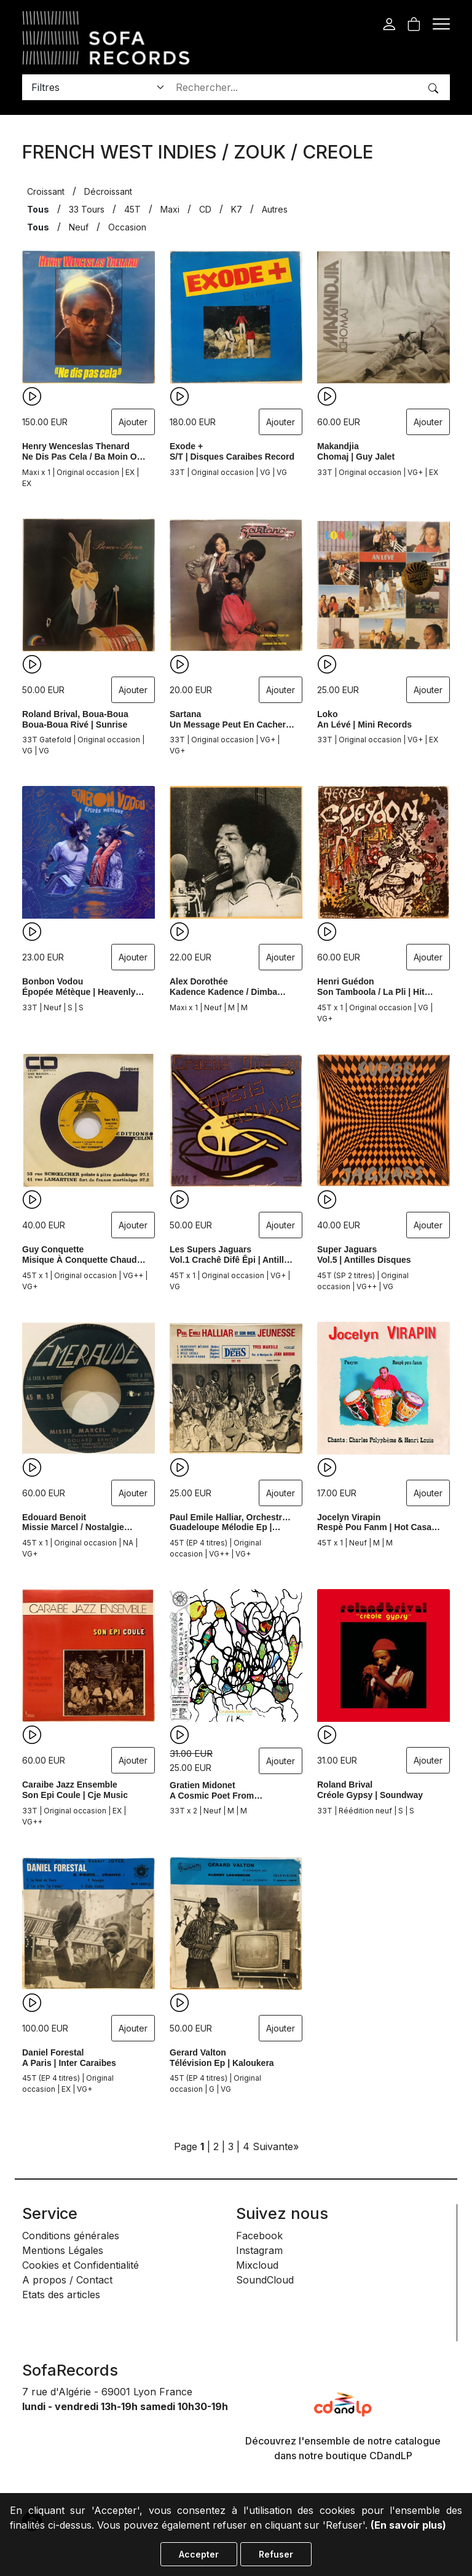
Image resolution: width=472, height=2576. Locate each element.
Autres (275, 209)
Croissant (46, 191)
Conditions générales (70, 2235)
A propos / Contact (67, 2280)
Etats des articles (61, 2294)
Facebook (259, 2235)
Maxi (169, 209)
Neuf (78, 227)
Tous (38, 209)
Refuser (276, 2554)
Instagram (259, 2250)
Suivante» (276, 2146)
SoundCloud (265, 2280)
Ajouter (133, 422)
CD (205, 209)
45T (132, 209)
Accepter (199, 2554)
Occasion (127, 227)
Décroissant (108, 191)
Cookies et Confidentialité (80, 2265)
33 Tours (86, 209)
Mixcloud (257, 2265)
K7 (236, 209)
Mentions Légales (62, 2250)
